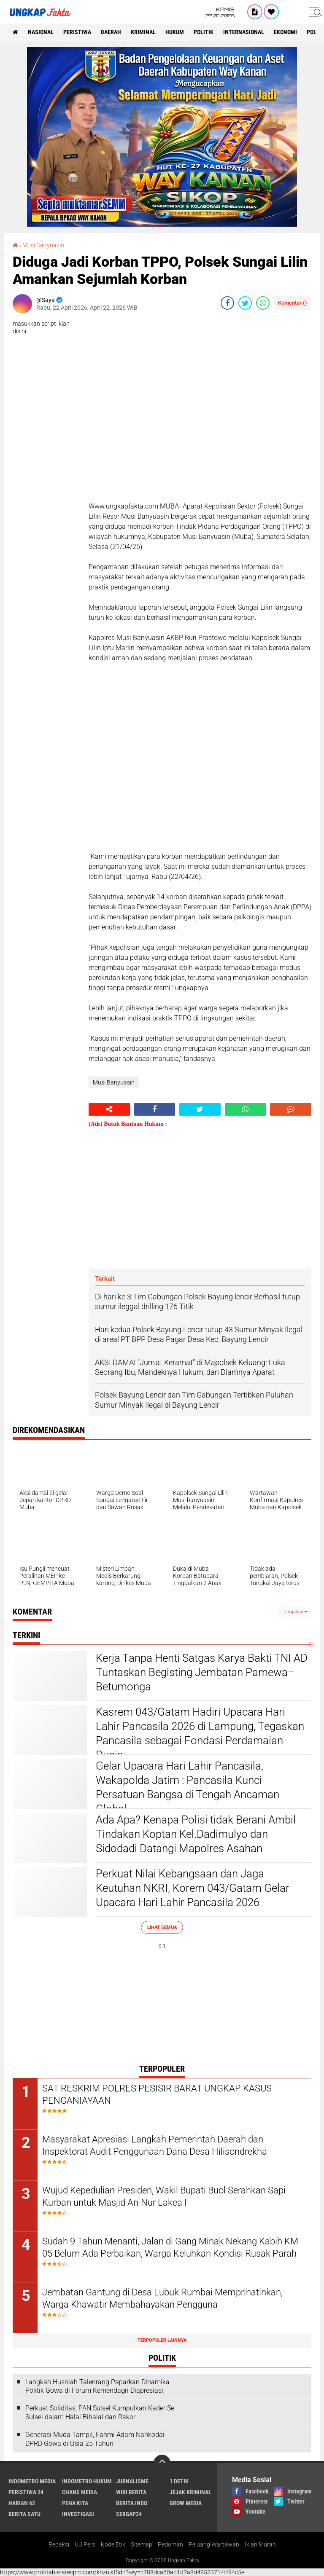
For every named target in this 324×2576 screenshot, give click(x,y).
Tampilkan (295, 1612)
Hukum (174, 32)
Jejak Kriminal (190, 2492)
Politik (203, 32)
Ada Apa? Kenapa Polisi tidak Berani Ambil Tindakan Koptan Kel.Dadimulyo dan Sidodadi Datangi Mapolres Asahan (196, 1834)
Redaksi (59, 2544)
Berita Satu (24, 2514)
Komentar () (292, 303)
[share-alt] (109, 1109)
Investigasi (78, 2514)
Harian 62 (21, 2503)
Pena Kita (75, 2503)
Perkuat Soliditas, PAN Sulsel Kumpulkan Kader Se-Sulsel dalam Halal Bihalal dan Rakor (100, 2412)
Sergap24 (129, 2514)
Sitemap (141, 2544)
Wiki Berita (131, 2492)
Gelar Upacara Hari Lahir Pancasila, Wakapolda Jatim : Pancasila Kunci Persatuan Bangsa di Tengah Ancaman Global (187, 1787)
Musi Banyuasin (43, 245)
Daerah (111, 32)
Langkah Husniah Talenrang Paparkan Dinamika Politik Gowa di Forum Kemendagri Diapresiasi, (97, 2386)
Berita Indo (131, 2503)
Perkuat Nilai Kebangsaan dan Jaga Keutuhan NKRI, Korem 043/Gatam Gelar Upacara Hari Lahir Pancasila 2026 (192, 1888)
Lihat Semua (162, 1927)
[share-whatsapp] (263, 303)
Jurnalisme (132, 2481)
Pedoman (170, 2544)
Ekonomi (285, 32)
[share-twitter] (245, 303)
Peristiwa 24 (25, 2492)
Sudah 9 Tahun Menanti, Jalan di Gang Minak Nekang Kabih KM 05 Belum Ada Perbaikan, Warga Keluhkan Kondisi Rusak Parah (170, 2247)
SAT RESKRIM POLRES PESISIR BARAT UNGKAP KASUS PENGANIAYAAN (157, 2094)
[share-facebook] (227, 303)
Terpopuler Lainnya (162, 2340)
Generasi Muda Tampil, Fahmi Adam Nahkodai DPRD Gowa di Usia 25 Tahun (95, 2439)
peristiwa (77, 32)
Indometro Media (32, 2481)
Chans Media (79, 2492)
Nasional (41, 32)
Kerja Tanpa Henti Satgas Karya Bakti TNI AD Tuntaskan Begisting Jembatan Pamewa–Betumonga (202, 1672)
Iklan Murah (260, 2544)
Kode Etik (113, 2544)
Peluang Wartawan (214, 2544)
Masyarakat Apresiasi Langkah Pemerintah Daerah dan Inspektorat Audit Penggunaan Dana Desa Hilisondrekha (154, 2145)
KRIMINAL (143, 32)
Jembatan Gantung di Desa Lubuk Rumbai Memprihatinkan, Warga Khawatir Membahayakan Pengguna (162, 2298)
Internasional (243, 32)
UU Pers (85, 2544)
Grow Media (186, 2503)
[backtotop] (162, 2463)
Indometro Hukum (87, 2481)
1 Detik (179, 2481)
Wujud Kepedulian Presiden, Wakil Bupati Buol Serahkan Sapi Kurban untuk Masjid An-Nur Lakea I (164, 2196)
